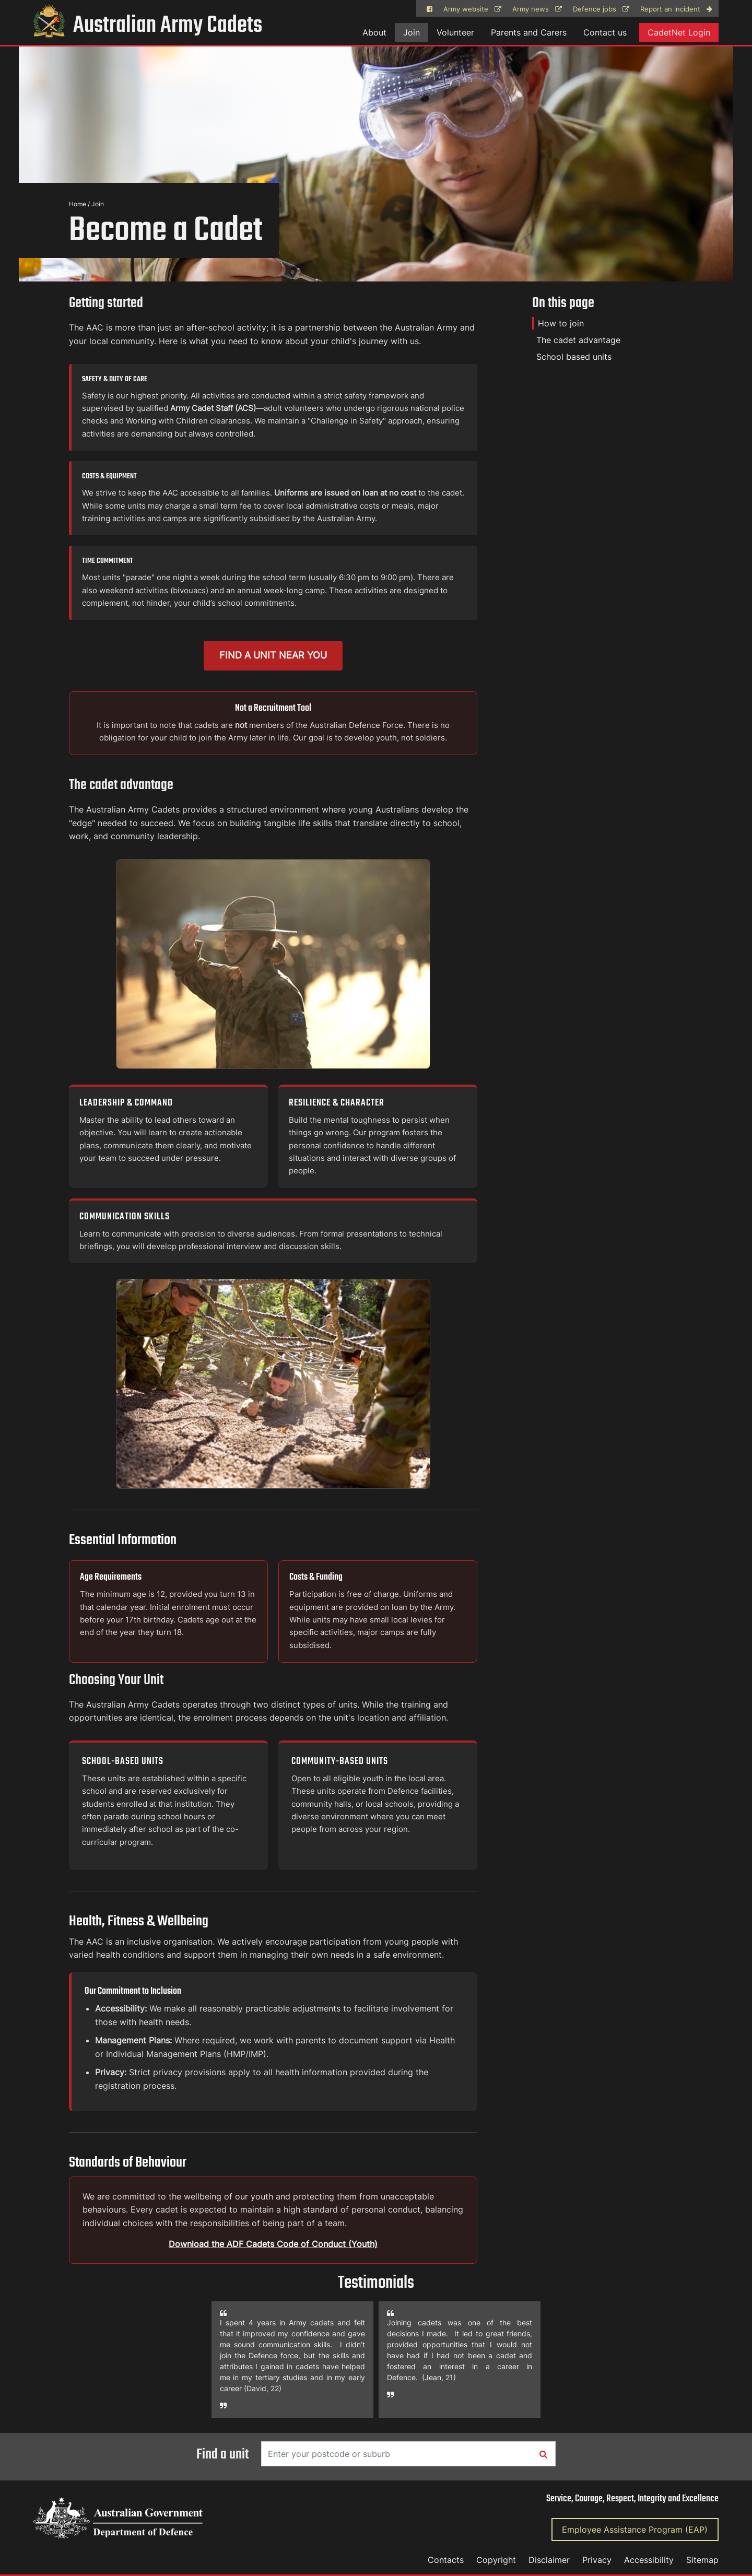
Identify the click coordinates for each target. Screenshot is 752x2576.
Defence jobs (601, 9)
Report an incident (676, 9)
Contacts (446, 2560)
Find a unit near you (273, 655)
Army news (537, 9)
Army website (472, 9)
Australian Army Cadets (147, 26)
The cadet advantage (578, 340)
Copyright (496, 2560)
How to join (561, 323)
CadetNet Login (679, 32)
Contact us (605, 32)
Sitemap (702, 2560)
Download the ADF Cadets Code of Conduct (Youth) (273, 2244)
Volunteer (455, 32)
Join (411, 32)
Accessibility (649, 2560)
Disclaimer (549, 2560)
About (374, 32)
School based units (574, 356)
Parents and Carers (529, 32)
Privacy (597, 2560)
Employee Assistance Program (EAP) (635, 2529)
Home (77, 204)
